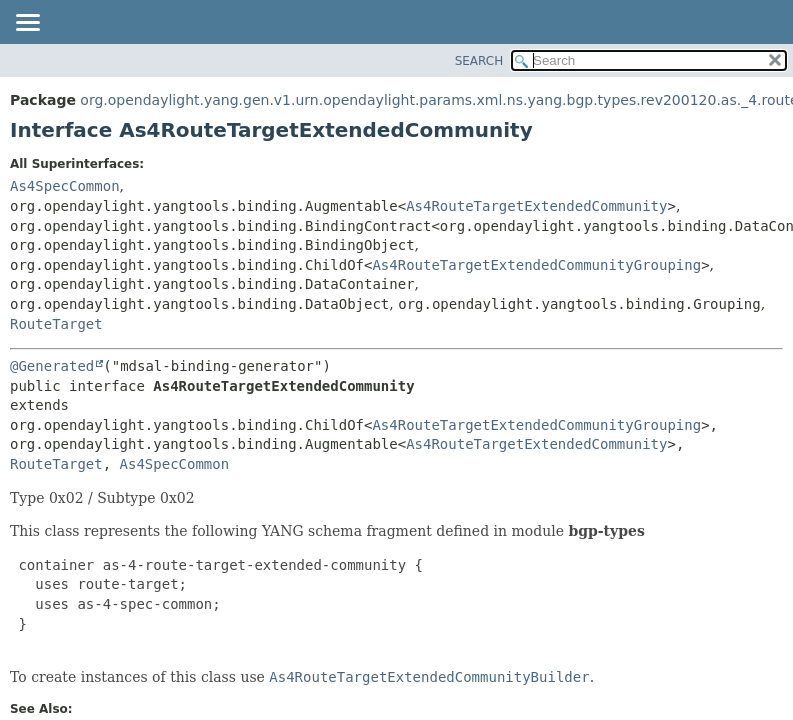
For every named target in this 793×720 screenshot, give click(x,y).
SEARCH (479, 61)
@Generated (52, 366)
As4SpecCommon (65, 186)
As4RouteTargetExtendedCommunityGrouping (536, 265)
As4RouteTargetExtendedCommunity (536, 206)
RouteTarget (56, 324)
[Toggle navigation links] (27, 24)
